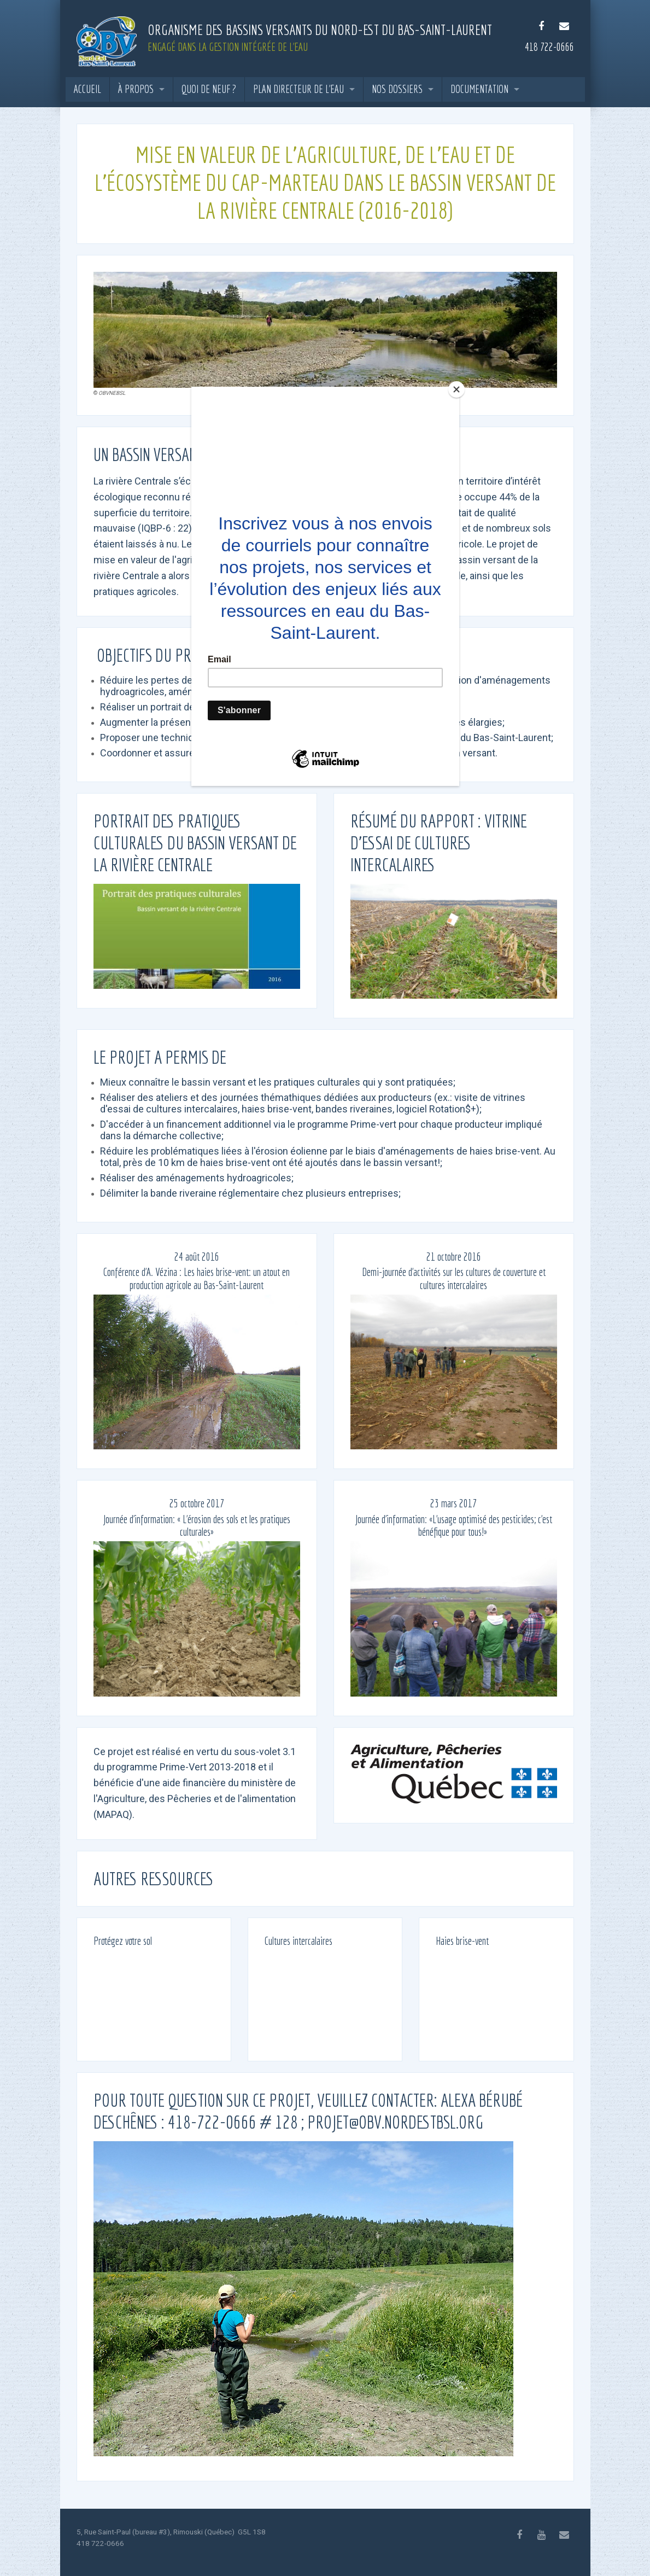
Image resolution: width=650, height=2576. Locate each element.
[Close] (456, 389)
